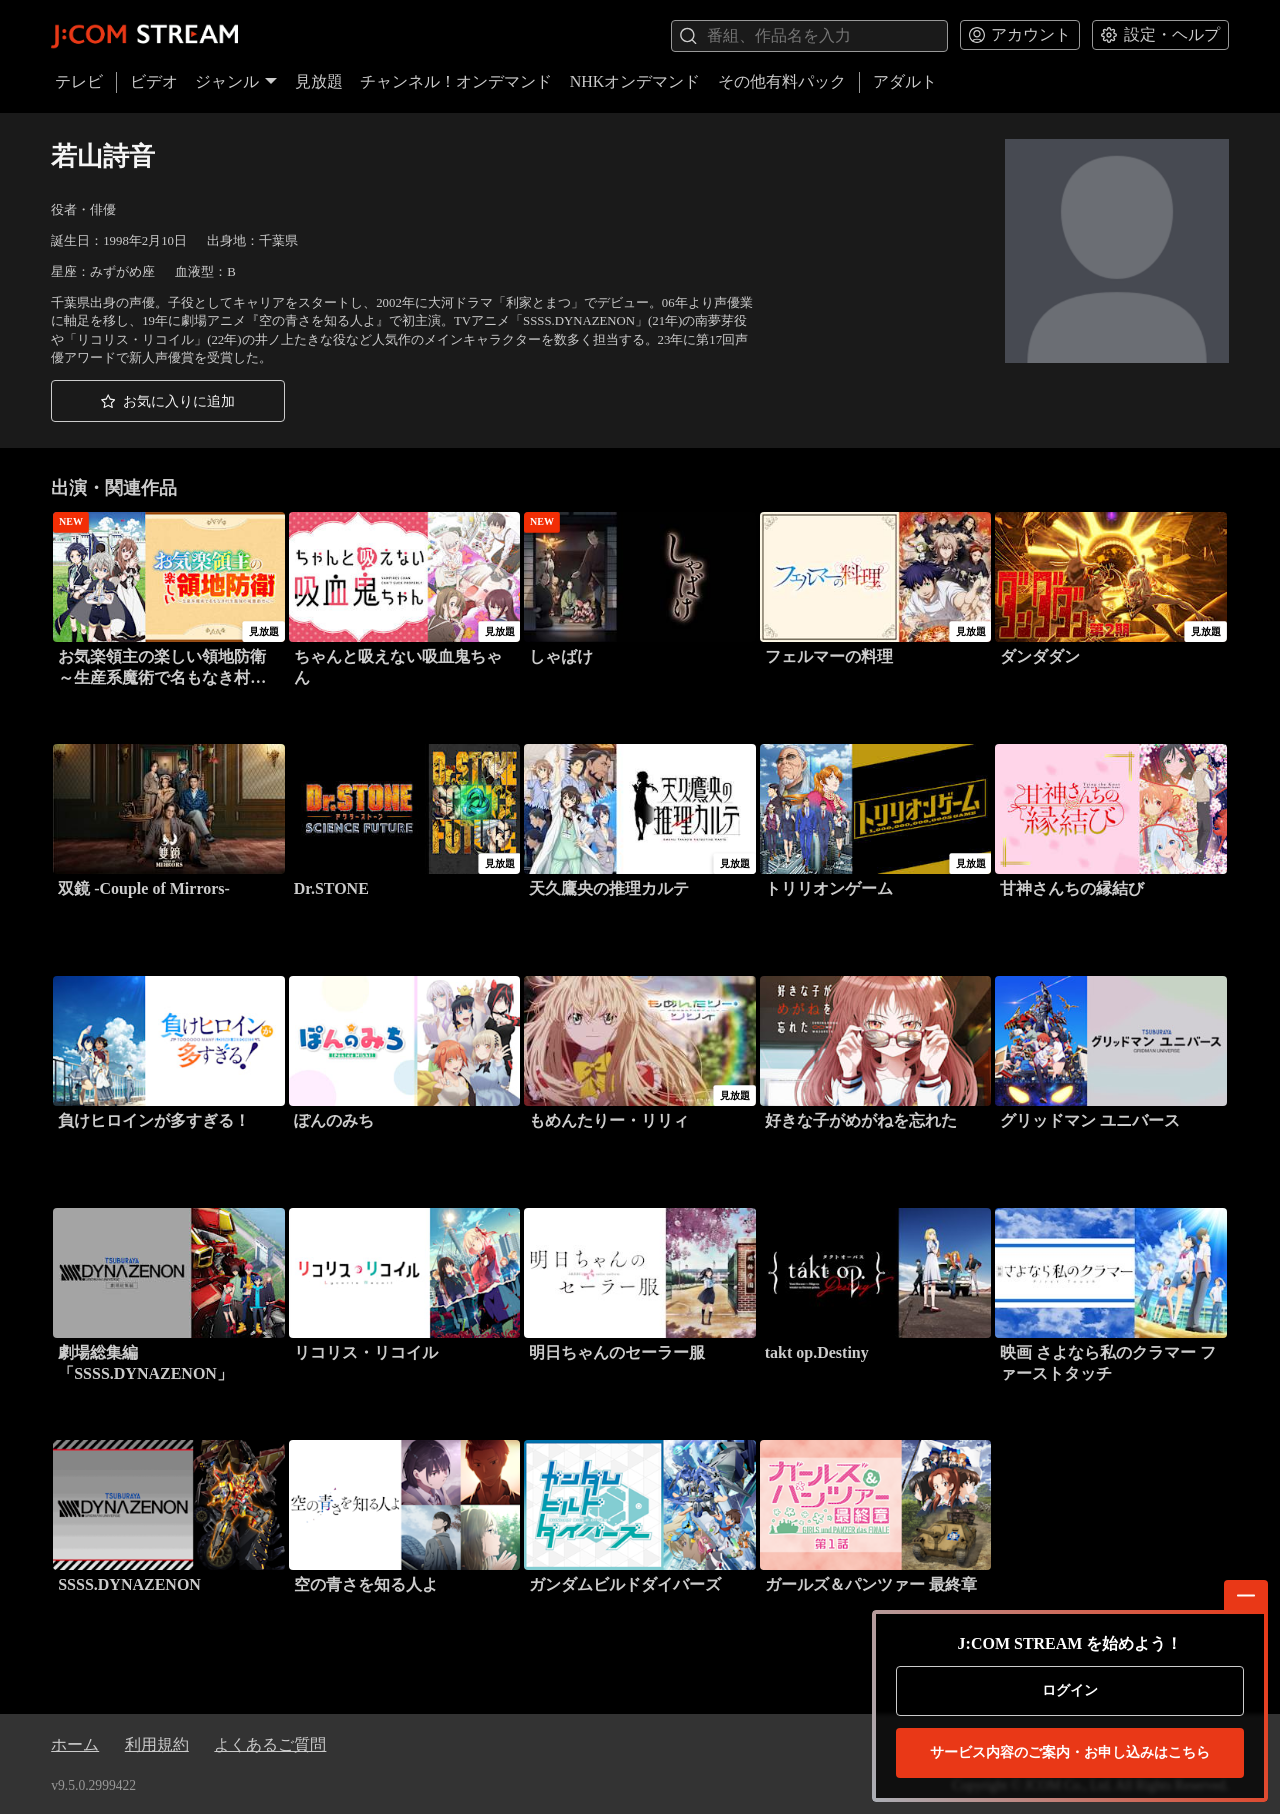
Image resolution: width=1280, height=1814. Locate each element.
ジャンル (236, 81)
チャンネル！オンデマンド (456, 81)
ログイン (1070, 1690)
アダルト (905, 81)
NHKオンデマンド (635, 81)
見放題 (319, 81)
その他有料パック (782, 81)
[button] (168, 401)
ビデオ (154, 81)
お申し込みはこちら (1070, 1753)
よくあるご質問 (270, 1744)
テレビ (79, 81)
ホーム (75, 1744)
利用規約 (157, 1744)
